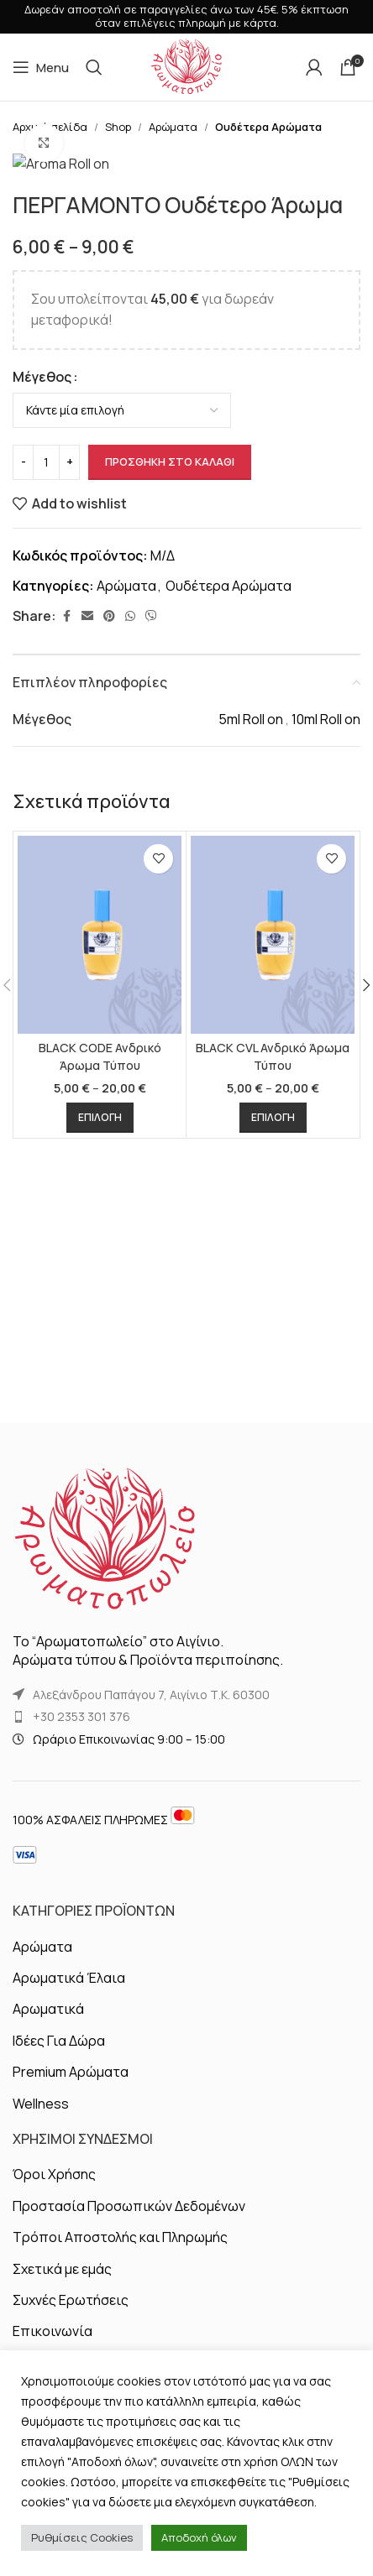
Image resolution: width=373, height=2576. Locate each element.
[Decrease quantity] (23, 861)
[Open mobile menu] (40, 67)
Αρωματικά (48, 2175)
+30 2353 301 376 (81, 1882)
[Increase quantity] (69, 861)
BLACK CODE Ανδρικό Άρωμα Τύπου (100, 1456)
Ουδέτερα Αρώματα (268, 126)
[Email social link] (87, 1016)
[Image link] (105, 1704)
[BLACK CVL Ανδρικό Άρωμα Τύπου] (273, 1335)
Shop (118, 126)
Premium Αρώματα (71, 2237)
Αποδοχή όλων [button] (199, 2537)
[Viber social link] (151, 1016)
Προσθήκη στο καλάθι (169, 860)
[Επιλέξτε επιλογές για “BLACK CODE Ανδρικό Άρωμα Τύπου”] (100, 1518)
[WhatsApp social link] (130, 1016)
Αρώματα (173, 126)
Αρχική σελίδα (50, 126)
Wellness (41, 2269)
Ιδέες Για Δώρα (59, 2206)
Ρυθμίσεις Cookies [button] (82, 2537)
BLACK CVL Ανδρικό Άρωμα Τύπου (272, 1456)
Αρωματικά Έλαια (69, 2143)
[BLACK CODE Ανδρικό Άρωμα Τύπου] (99, 1335)
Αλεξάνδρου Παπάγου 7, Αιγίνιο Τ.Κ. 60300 (151, 1860)
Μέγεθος (42, 776)
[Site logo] (186, 65)
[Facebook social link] (66, 1016)
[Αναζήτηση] (94, 67)
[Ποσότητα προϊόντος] (46, 861)
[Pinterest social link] (109, 1016)
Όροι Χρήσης (54, 2340)
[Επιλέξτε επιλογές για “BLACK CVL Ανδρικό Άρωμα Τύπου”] (273, 1518)
